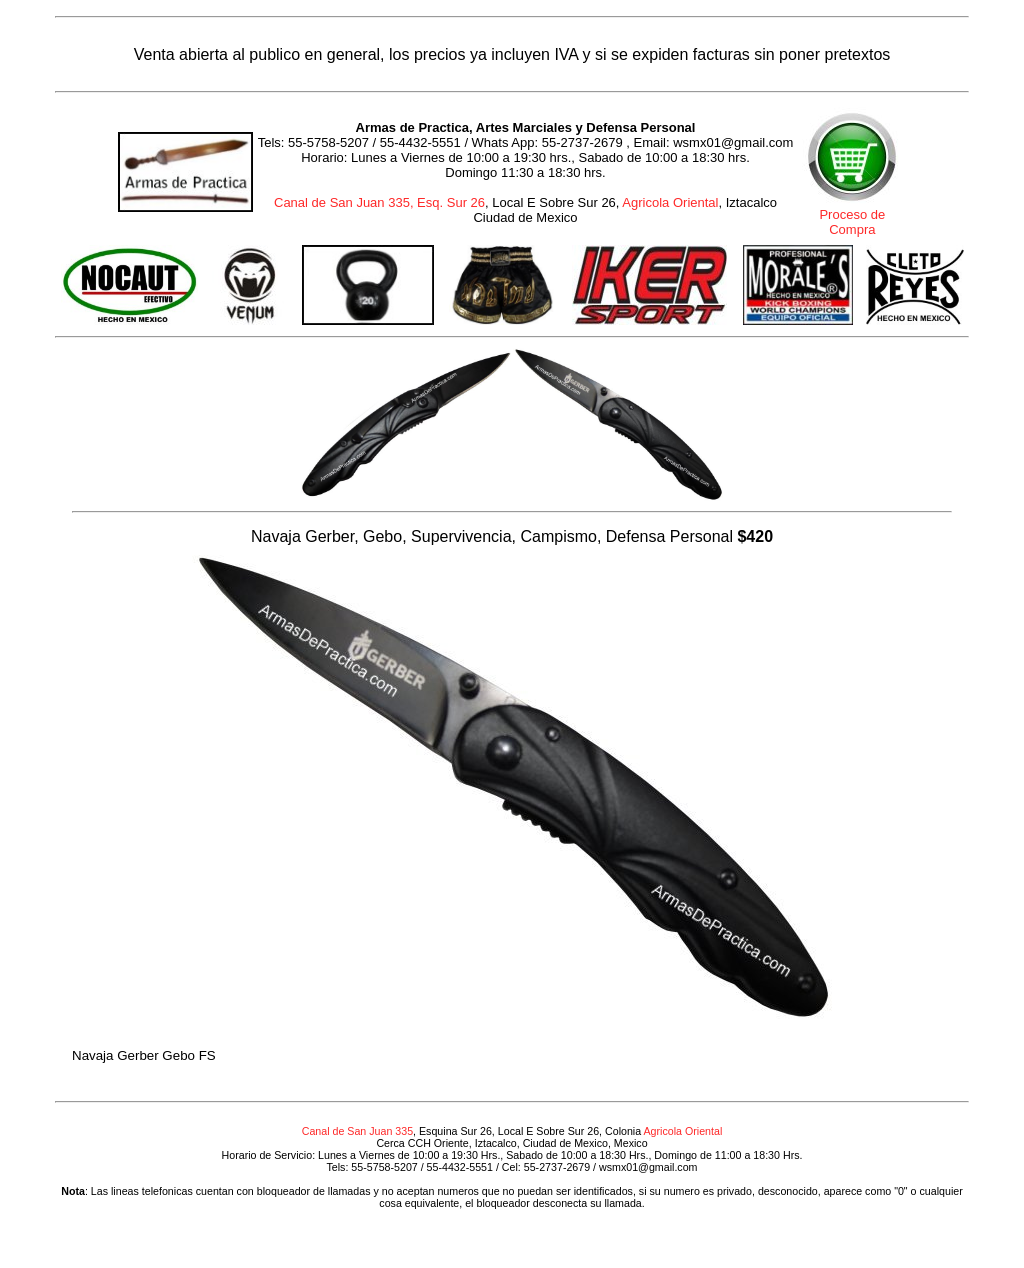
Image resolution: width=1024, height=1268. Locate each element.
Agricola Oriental (670, 202)
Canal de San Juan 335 (357, 1131)
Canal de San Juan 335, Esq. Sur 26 (379, 202)
